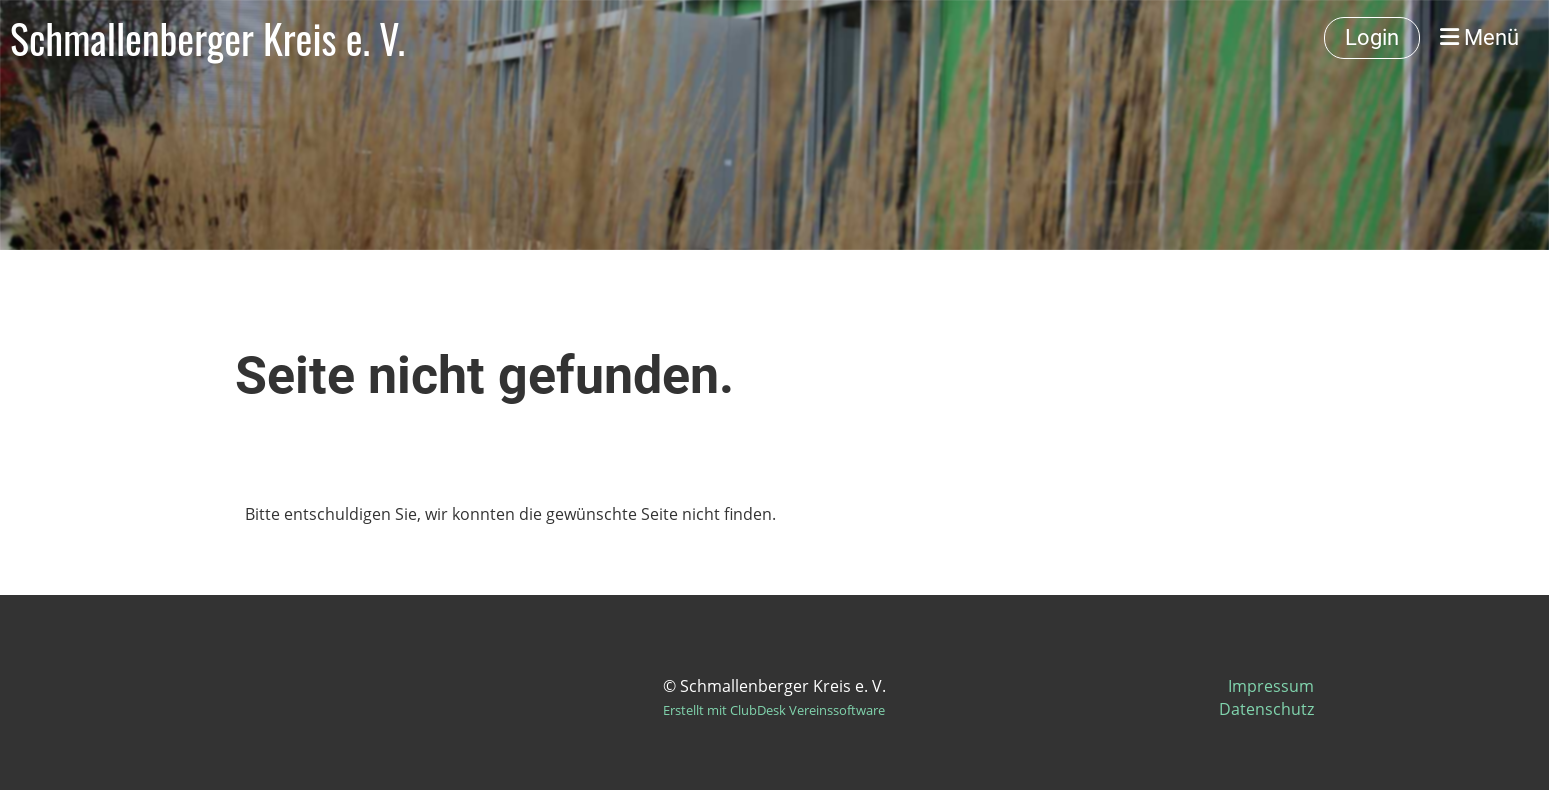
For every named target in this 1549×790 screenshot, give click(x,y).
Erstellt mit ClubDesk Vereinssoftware (774, 710)
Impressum (1271, 686)
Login (1372, 37)
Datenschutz (1266, 709)
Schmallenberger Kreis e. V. (207, 38)
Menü (1479, 37)
